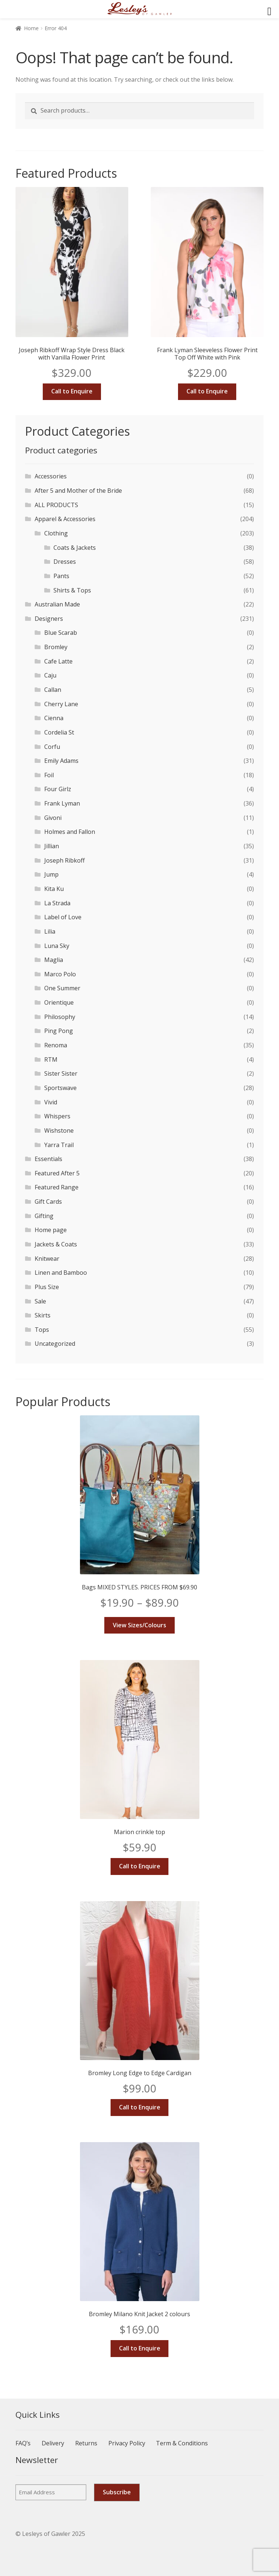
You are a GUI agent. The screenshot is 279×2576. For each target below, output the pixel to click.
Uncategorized (55, 1344)
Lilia (49, 931)
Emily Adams (61, 761)
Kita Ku (54, 889)
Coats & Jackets (74, 548)
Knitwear (47, 1259)
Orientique (59, 1002)
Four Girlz (57, 789)
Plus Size (47, 1287)
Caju (50, 675)
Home (31, 28)
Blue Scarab (60, 633)
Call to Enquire (72, 391)
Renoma (55, 1045)
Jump (51, 874)
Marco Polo (60, 974)
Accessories (51, 476)
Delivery (53, 2443)
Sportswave (60, 1088)
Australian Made (57, 604)
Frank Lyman (62, 803)
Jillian (51, 846)
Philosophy (59, 1017)
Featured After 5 (57, 1173)
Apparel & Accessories (65, 519)
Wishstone (59, 1130)
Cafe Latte (58, 661)
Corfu (52, 747)
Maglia (53, 960)
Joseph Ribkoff (64, 860)
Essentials (48, 1159)
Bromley (55, 647)
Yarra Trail (59, 1145)
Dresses (64, 562)
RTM (50, 1059)
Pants (61, 576)
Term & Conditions (182, 2443)
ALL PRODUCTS (56, 505)
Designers (49, 619)
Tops (42, 1330)
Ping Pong (58, 1031)
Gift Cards (48, 1201)
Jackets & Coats (56, 1244)
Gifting (44, 1216)
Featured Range (57, 1187)
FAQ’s (23, 2443)
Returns (86, 2443)
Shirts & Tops (72, 590)
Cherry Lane (61, 704)
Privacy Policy (126, 2443)
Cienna (53, 718)
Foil (49, 775)
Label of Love (62, 917)
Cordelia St (59, 732)
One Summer (62, 988)
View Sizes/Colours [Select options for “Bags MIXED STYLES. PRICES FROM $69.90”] (139, 1625)
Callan (52, 690)
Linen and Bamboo (61, 1272)
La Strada (57, 903)
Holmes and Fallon (69, 832)
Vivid (50, 1102)
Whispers (57, 1116)
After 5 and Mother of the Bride (78, 490)
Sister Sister (60, 1073)
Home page (51, 1230)
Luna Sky (56, 946)
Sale (40, 1301)
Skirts (42, 1315)
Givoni (53, 818)
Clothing (56, 533)
